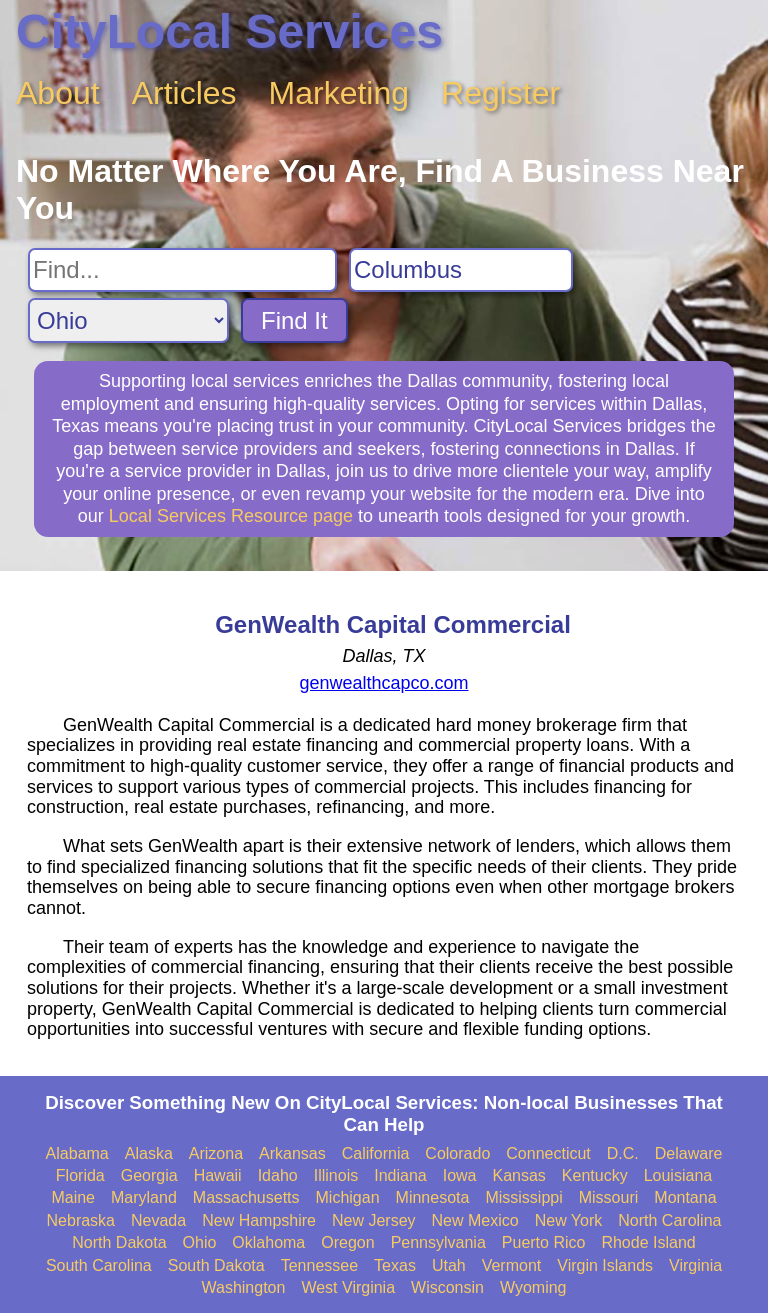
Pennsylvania (438, 1242)
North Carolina (669, 1220)
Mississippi (523, 1197)
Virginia (695, 1265)
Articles (184, 93)
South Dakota (216, 1265)
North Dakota (119, 1242)
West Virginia (348, 1287)
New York (569, 1220)
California (376, 1153)
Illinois (336, 1175)
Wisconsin (447, 1287)
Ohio (200, 1242)
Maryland (144, 1197)
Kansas (518, 1175)
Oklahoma (268, 1242)
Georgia (149, 1175)
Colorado (457, 1153)
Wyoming (533, 1287)
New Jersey (374, 1220)
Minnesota (433, 1197)
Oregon (347, 1242)
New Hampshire (259, 1220)
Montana (685, 1197)
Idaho (278, 1175)
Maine (73, 1197)
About (58, 93)
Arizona (216, 1153)
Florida (80, 1175)
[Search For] (182, 270)
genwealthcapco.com (383, 683)
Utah (449, 1265)
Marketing (339, 93)
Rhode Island (648, 1242)
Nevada (158, 1220)
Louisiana (678, 1175)
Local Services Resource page (231, 516)
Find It (294, 320)
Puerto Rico (544, 1242)
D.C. (623, 1153)
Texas (395, 1265)
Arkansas (292, 1153)
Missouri (609, 1197)
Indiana (400, 1175)
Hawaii (218, 1175)
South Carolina (99, 1265)
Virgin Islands (605, 1265)
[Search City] (461, 270)
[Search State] (128, 320)
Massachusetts (246, 1197)
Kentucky (595, 1175)
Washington (243, 1287)
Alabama (77, 1153)
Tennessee (319, 1265)
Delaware (689, 1153)
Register (500, 93)
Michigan (348, 1197)
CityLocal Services (229, 31)
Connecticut (548, 1153)
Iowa (460, 1175)
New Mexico (475, 1220)
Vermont (512, 1265)
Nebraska (81, 1220)
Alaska (149, 1153)
